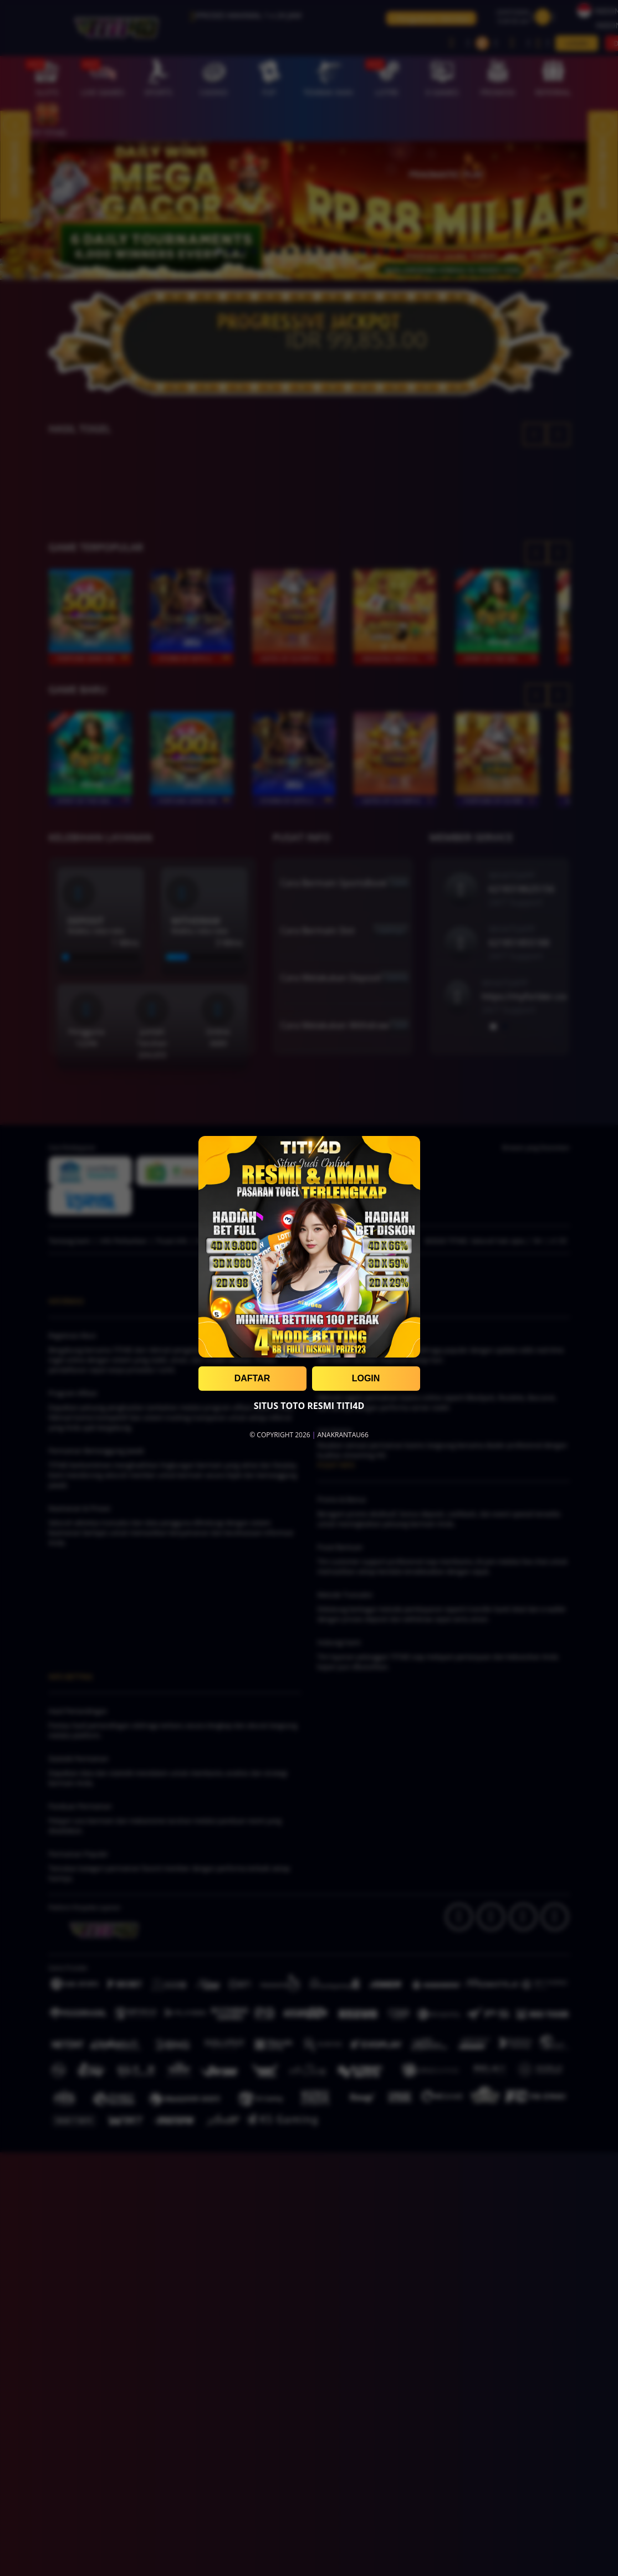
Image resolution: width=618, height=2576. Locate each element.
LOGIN (366, 1378)
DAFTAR (252, 1378)
